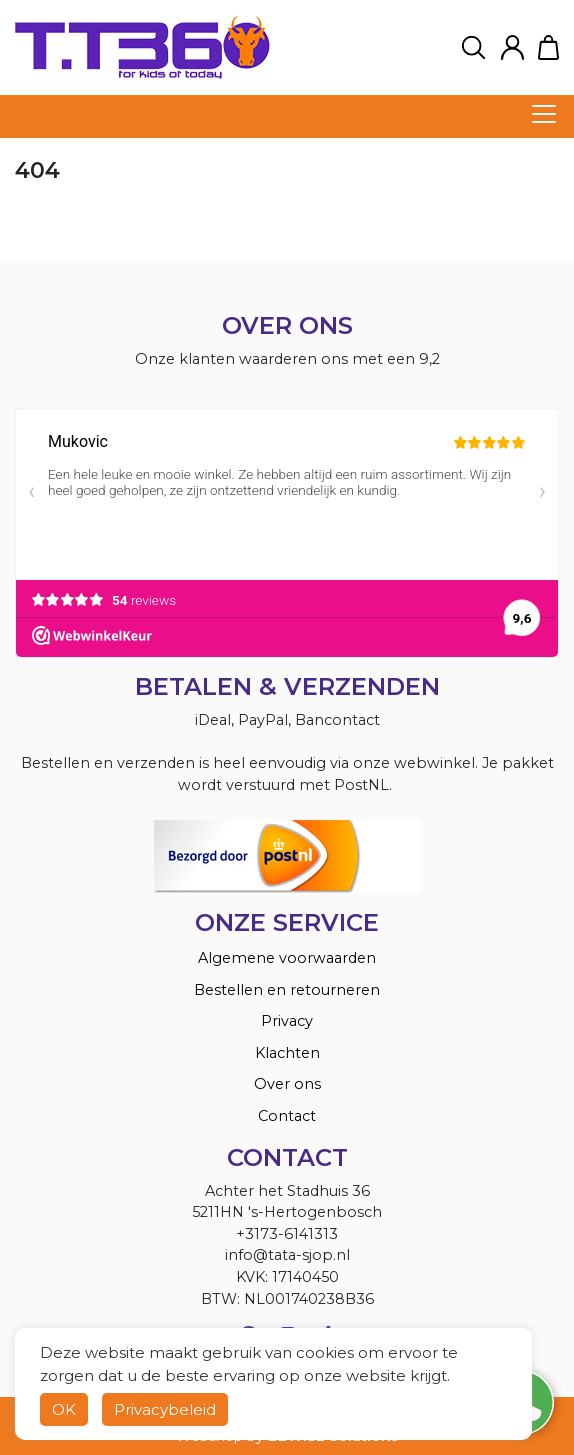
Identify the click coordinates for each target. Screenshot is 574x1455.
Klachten (287, 1053)
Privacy (287, 1021)
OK (64, 1409)
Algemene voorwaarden (287, 958)
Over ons (287, 1084)
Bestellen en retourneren (287, 990)
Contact (287, 1116)
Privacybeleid (165, 1409)
